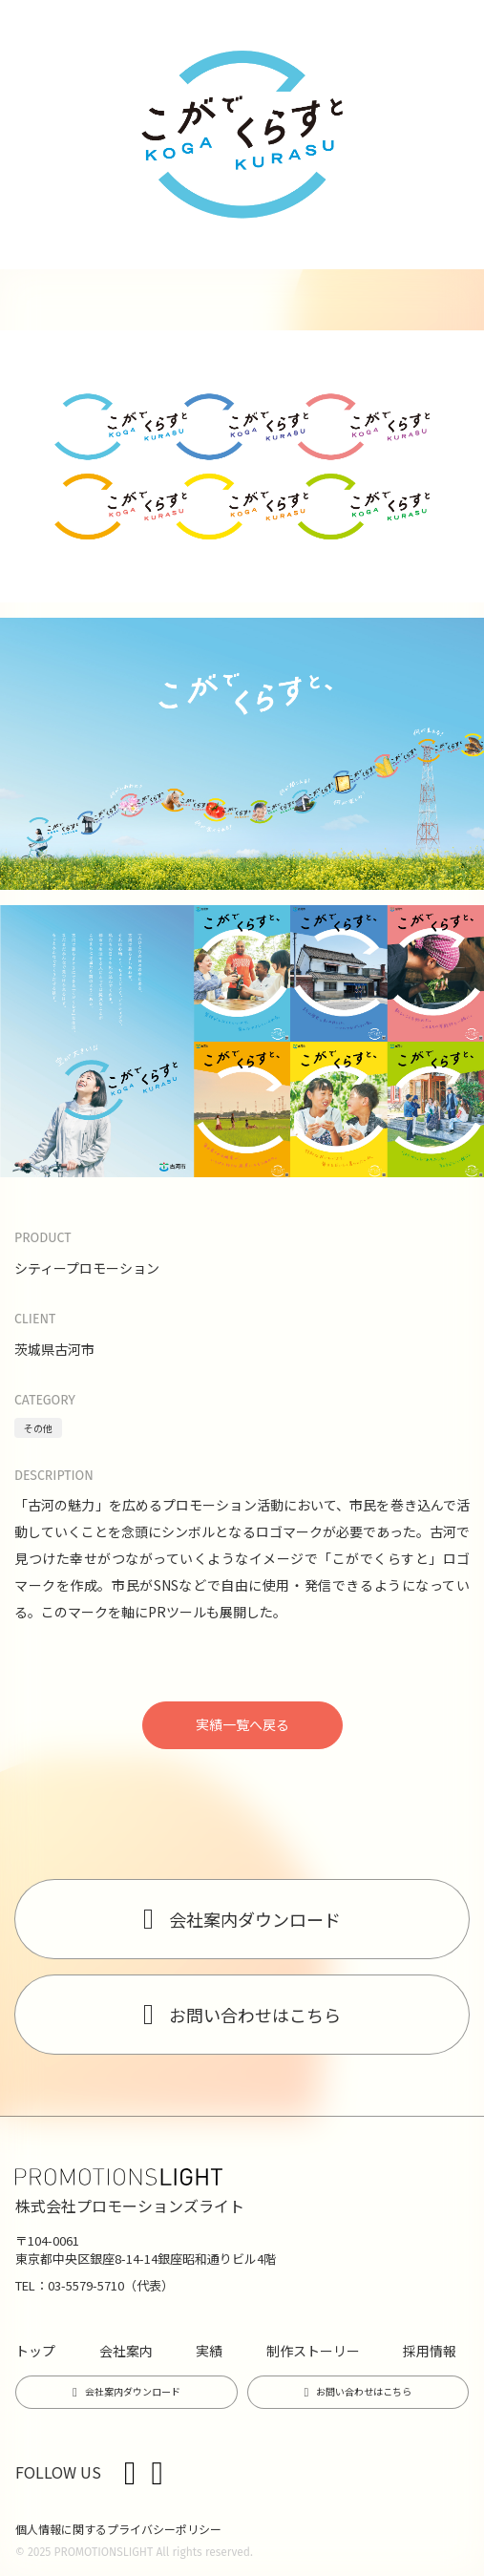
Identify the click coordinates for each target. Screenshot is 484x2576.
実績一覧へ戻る (242, 1724)
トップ (35, 2350)
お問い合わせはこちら (255, 2014)
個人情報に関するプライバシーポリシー (118, 2529)
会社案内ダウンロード (255, 1919)
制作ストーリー (313, 2350)
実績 (209, 2350)
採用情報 (429, 2350)
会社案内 (126, 2350)
